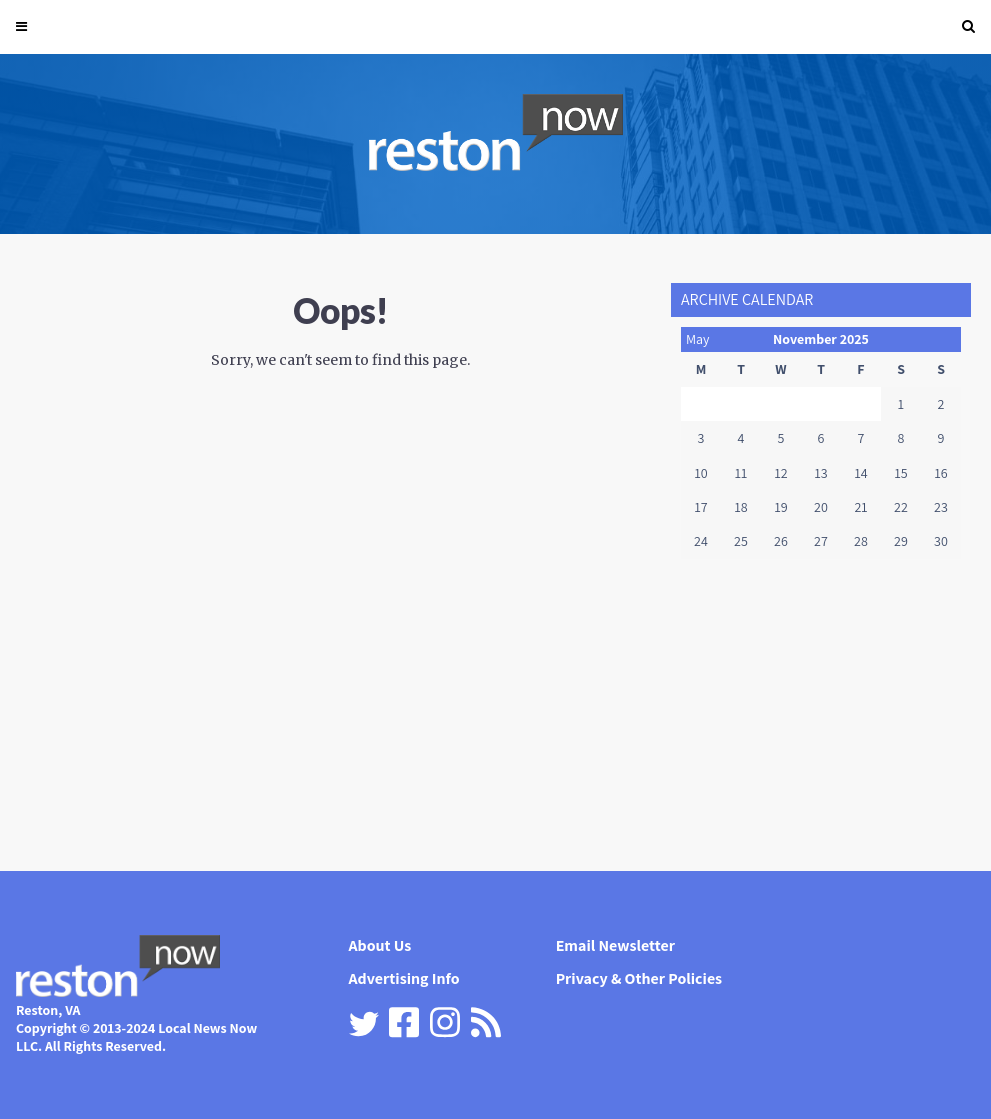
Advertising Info (404, 978)
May (698, 339)
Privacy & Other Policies (639, 978)
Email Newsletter (615, 945)
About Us (380, 945)
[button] (968, 27)
